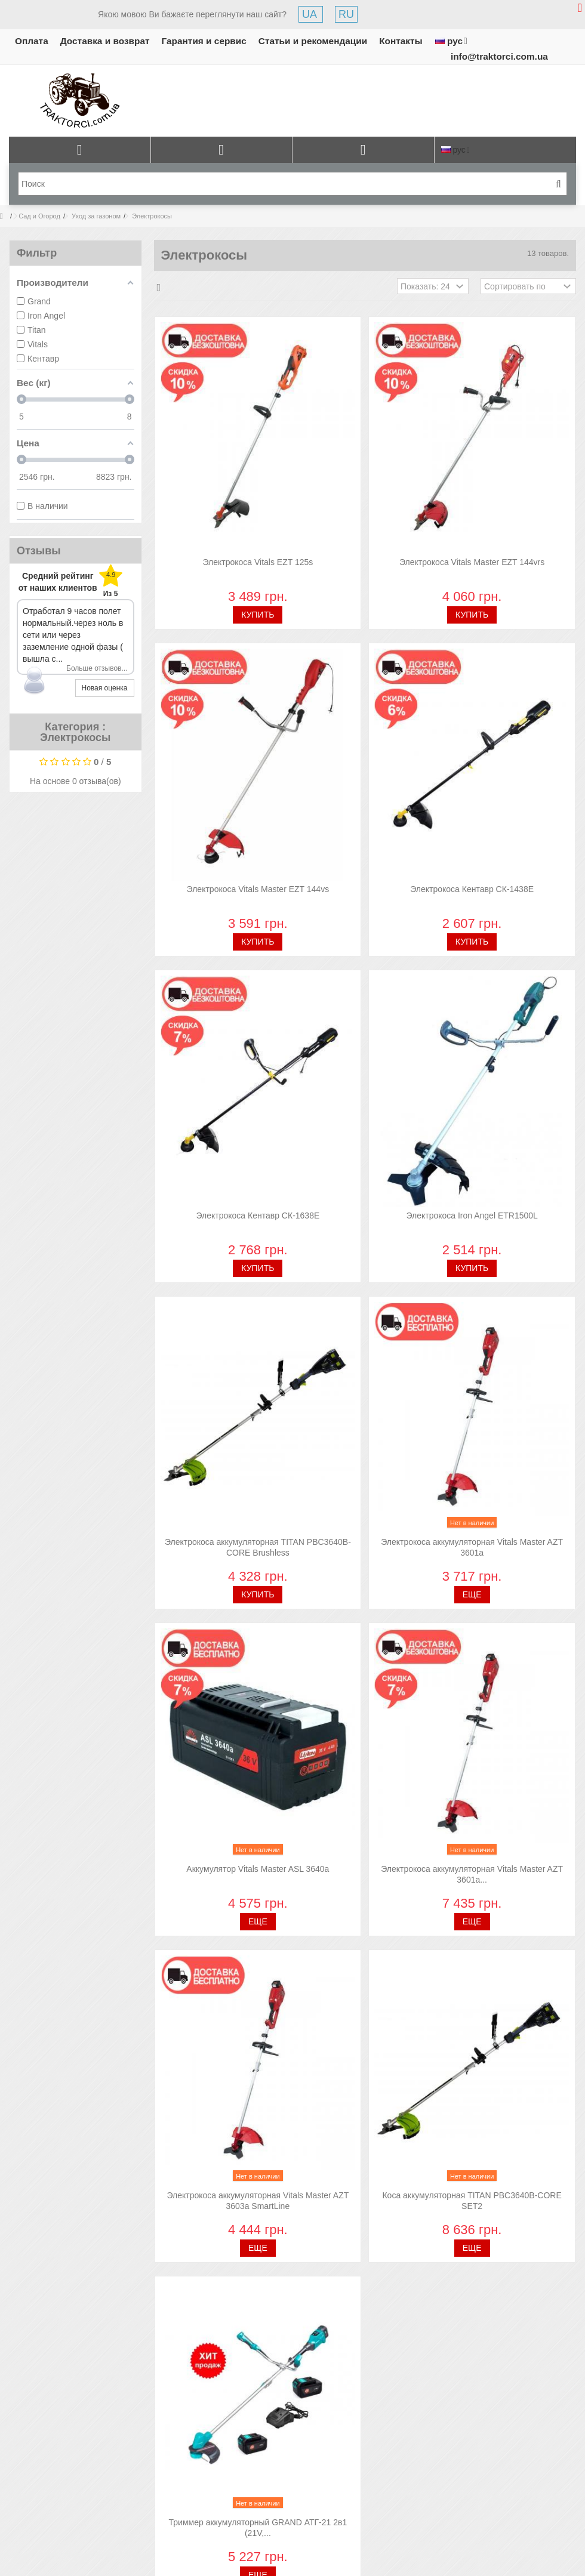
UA (310, 14)
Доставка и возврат (105, 41)
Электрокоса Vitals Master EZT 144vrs (471, 562)
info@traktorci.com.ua (499, 56)
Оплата (31, 41)
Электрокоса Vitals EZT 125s (257, 562)
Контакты (401, 41)
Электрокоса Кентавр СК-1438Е (472, 889)
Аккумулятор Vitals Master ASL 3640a (257, 1869)
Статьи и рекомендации (312, 41)
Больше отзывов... (97, 668)
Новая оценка (105, 688)
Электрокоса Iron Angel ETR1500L (471, 1215)
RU (346, 14)
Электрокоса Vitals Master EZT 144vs (258, 889)
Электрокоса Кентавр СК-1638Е (257, 1215)
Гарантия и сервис (204, 41)
